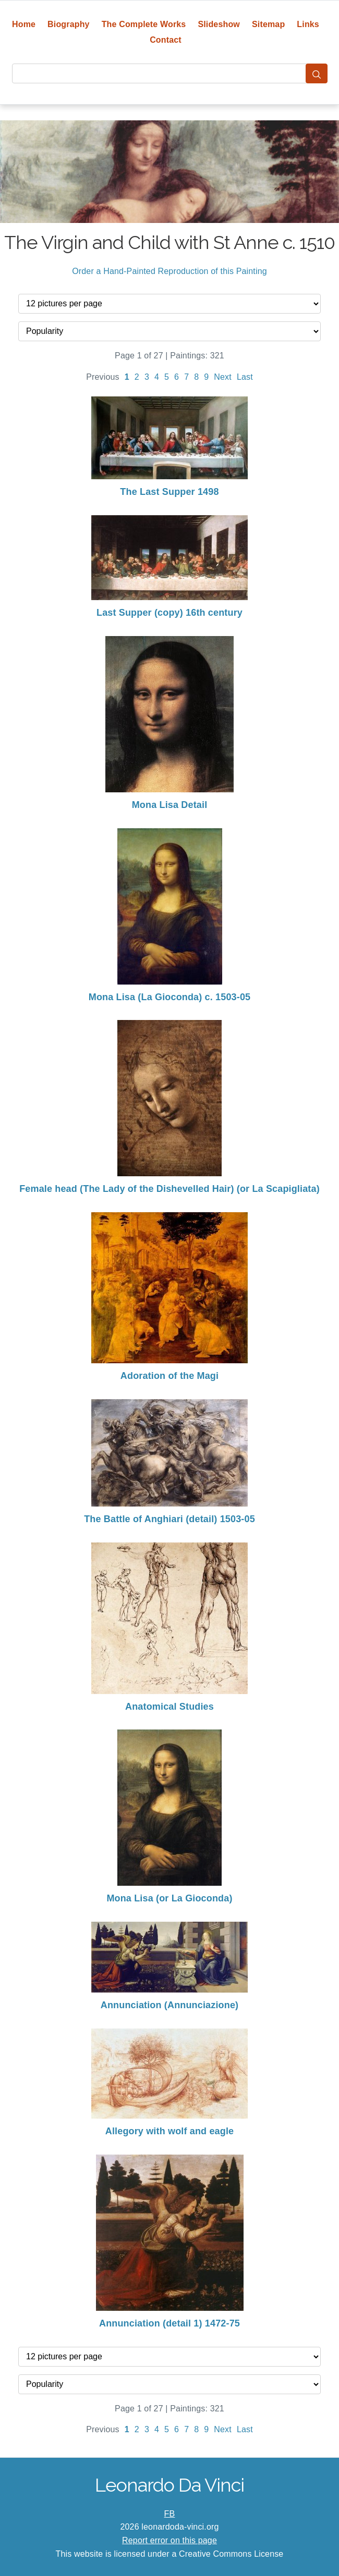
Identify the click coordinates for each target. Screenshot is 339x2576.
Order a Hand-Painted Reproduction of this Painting (169, 271)
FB (169, 2513)
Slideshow (219, 24)
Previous (102, 376)
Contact (165, 39)
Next (223, 376)
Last (245, 376)
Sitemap (268, 24)
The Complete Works (144, 24)
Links (308, 24)
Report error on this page (169, 2540)
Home (23, 24)
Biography (68, 24)
